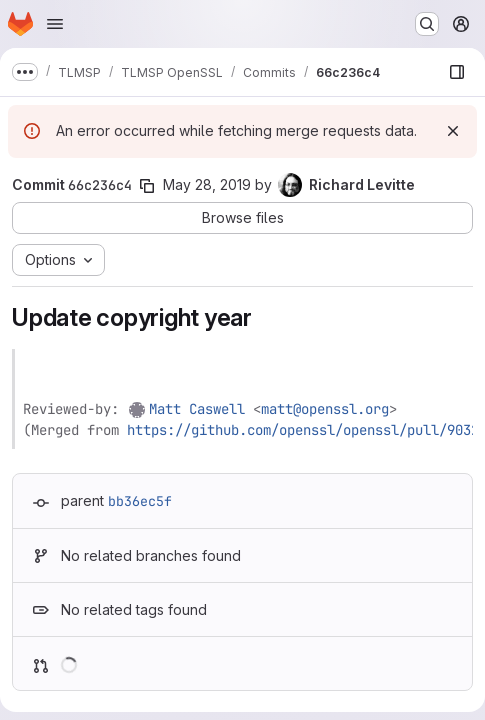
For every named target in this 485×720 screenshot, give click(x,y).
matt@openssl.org (325, 409)
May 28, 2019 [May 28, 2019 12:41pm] (207, 184)
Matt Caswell (197, 409)
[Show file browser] (457, 72)
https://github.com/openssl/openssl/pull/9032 (303, 430)
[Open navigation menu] (55, 24)
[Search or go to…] (427, 24)
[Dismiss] (453, 131)
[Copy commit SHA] (147, 186)
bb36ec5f (140, 501)
